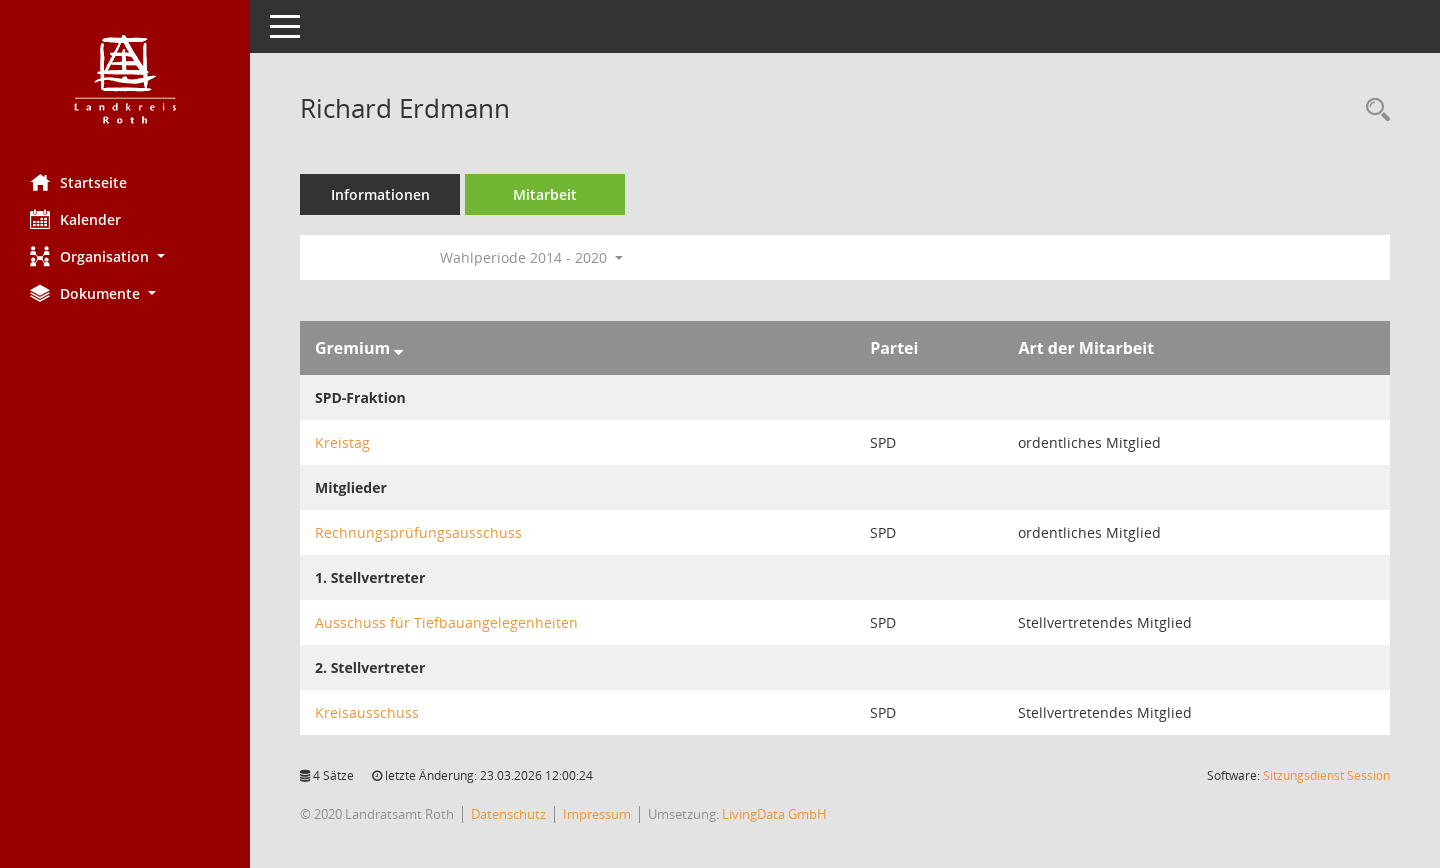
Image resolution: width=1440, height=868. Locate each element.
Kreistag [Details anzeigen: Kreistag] (342, 442)
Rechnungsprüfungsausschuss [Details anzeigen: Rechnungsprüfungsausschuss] (418, 532)
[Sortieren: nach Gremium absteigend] (398, 348)
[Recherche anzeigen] (1373, 110)
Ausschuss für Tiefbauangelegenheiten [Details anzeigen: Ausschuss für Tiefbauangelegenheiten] (446, 622)
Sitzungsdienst (1326, 775)
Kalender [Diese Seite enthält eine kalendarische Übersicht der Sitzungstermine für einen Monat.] (75, 219)
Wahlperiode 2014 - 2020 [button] (531, 257)
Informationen (380, 194)
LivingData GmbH (774, 814)
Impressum (597, 814)
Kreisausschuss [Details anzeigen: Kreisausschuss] (367, 712)
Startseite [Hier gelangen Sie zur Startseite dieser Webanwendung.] (78, 182)
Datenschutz (508, 814)
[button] (125, 256)
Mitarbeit (545, 194)
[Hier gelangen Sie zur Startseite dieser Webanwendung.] (125, 79)
